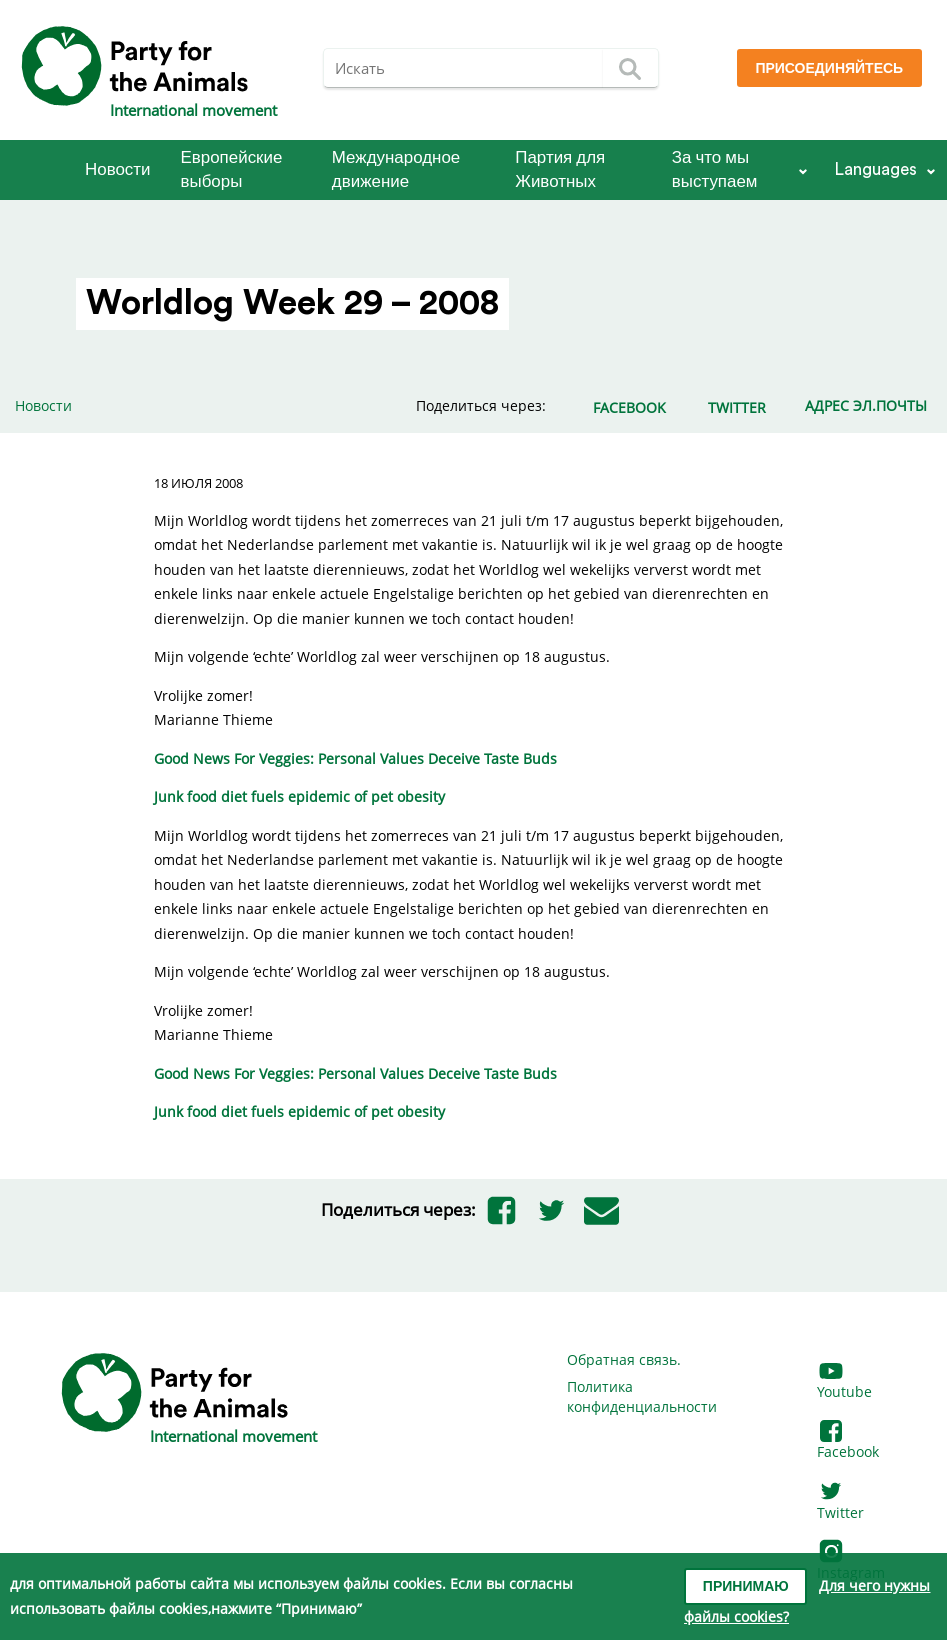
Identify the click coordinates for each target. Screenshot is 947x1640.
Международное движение (396, 169)
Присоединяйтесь (829, 69)
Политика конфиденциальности (642, 1396)
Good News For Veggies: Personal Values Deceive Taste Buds (355, 758)
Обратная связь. (624, 1359)
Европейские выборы (232, 169)
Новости (118, 169)
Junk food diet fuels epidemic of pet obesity (299, 796)
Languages (875, 169)
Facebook (848, 1442)
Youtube (844, 1382)
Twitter (840, 1502)
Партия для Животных (560, 169)
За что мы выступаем (715, 169)
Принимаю (746, 1587)
